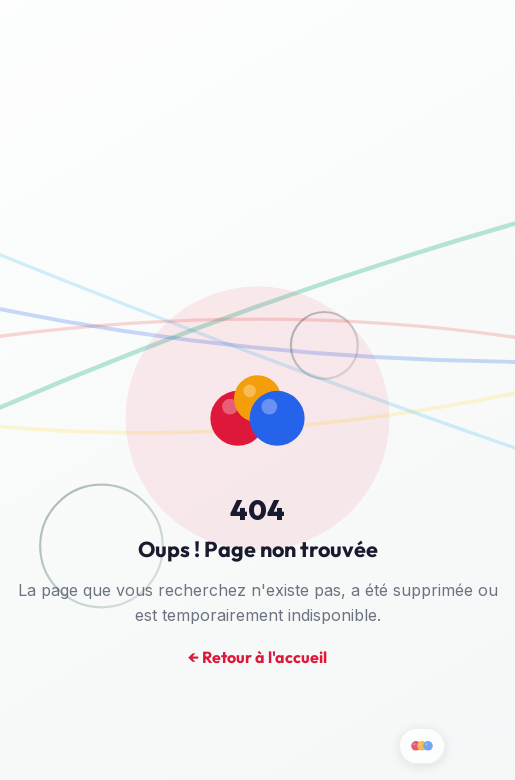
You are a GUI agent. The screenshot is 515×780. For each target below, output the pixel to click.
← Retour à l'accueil (257, 658)
